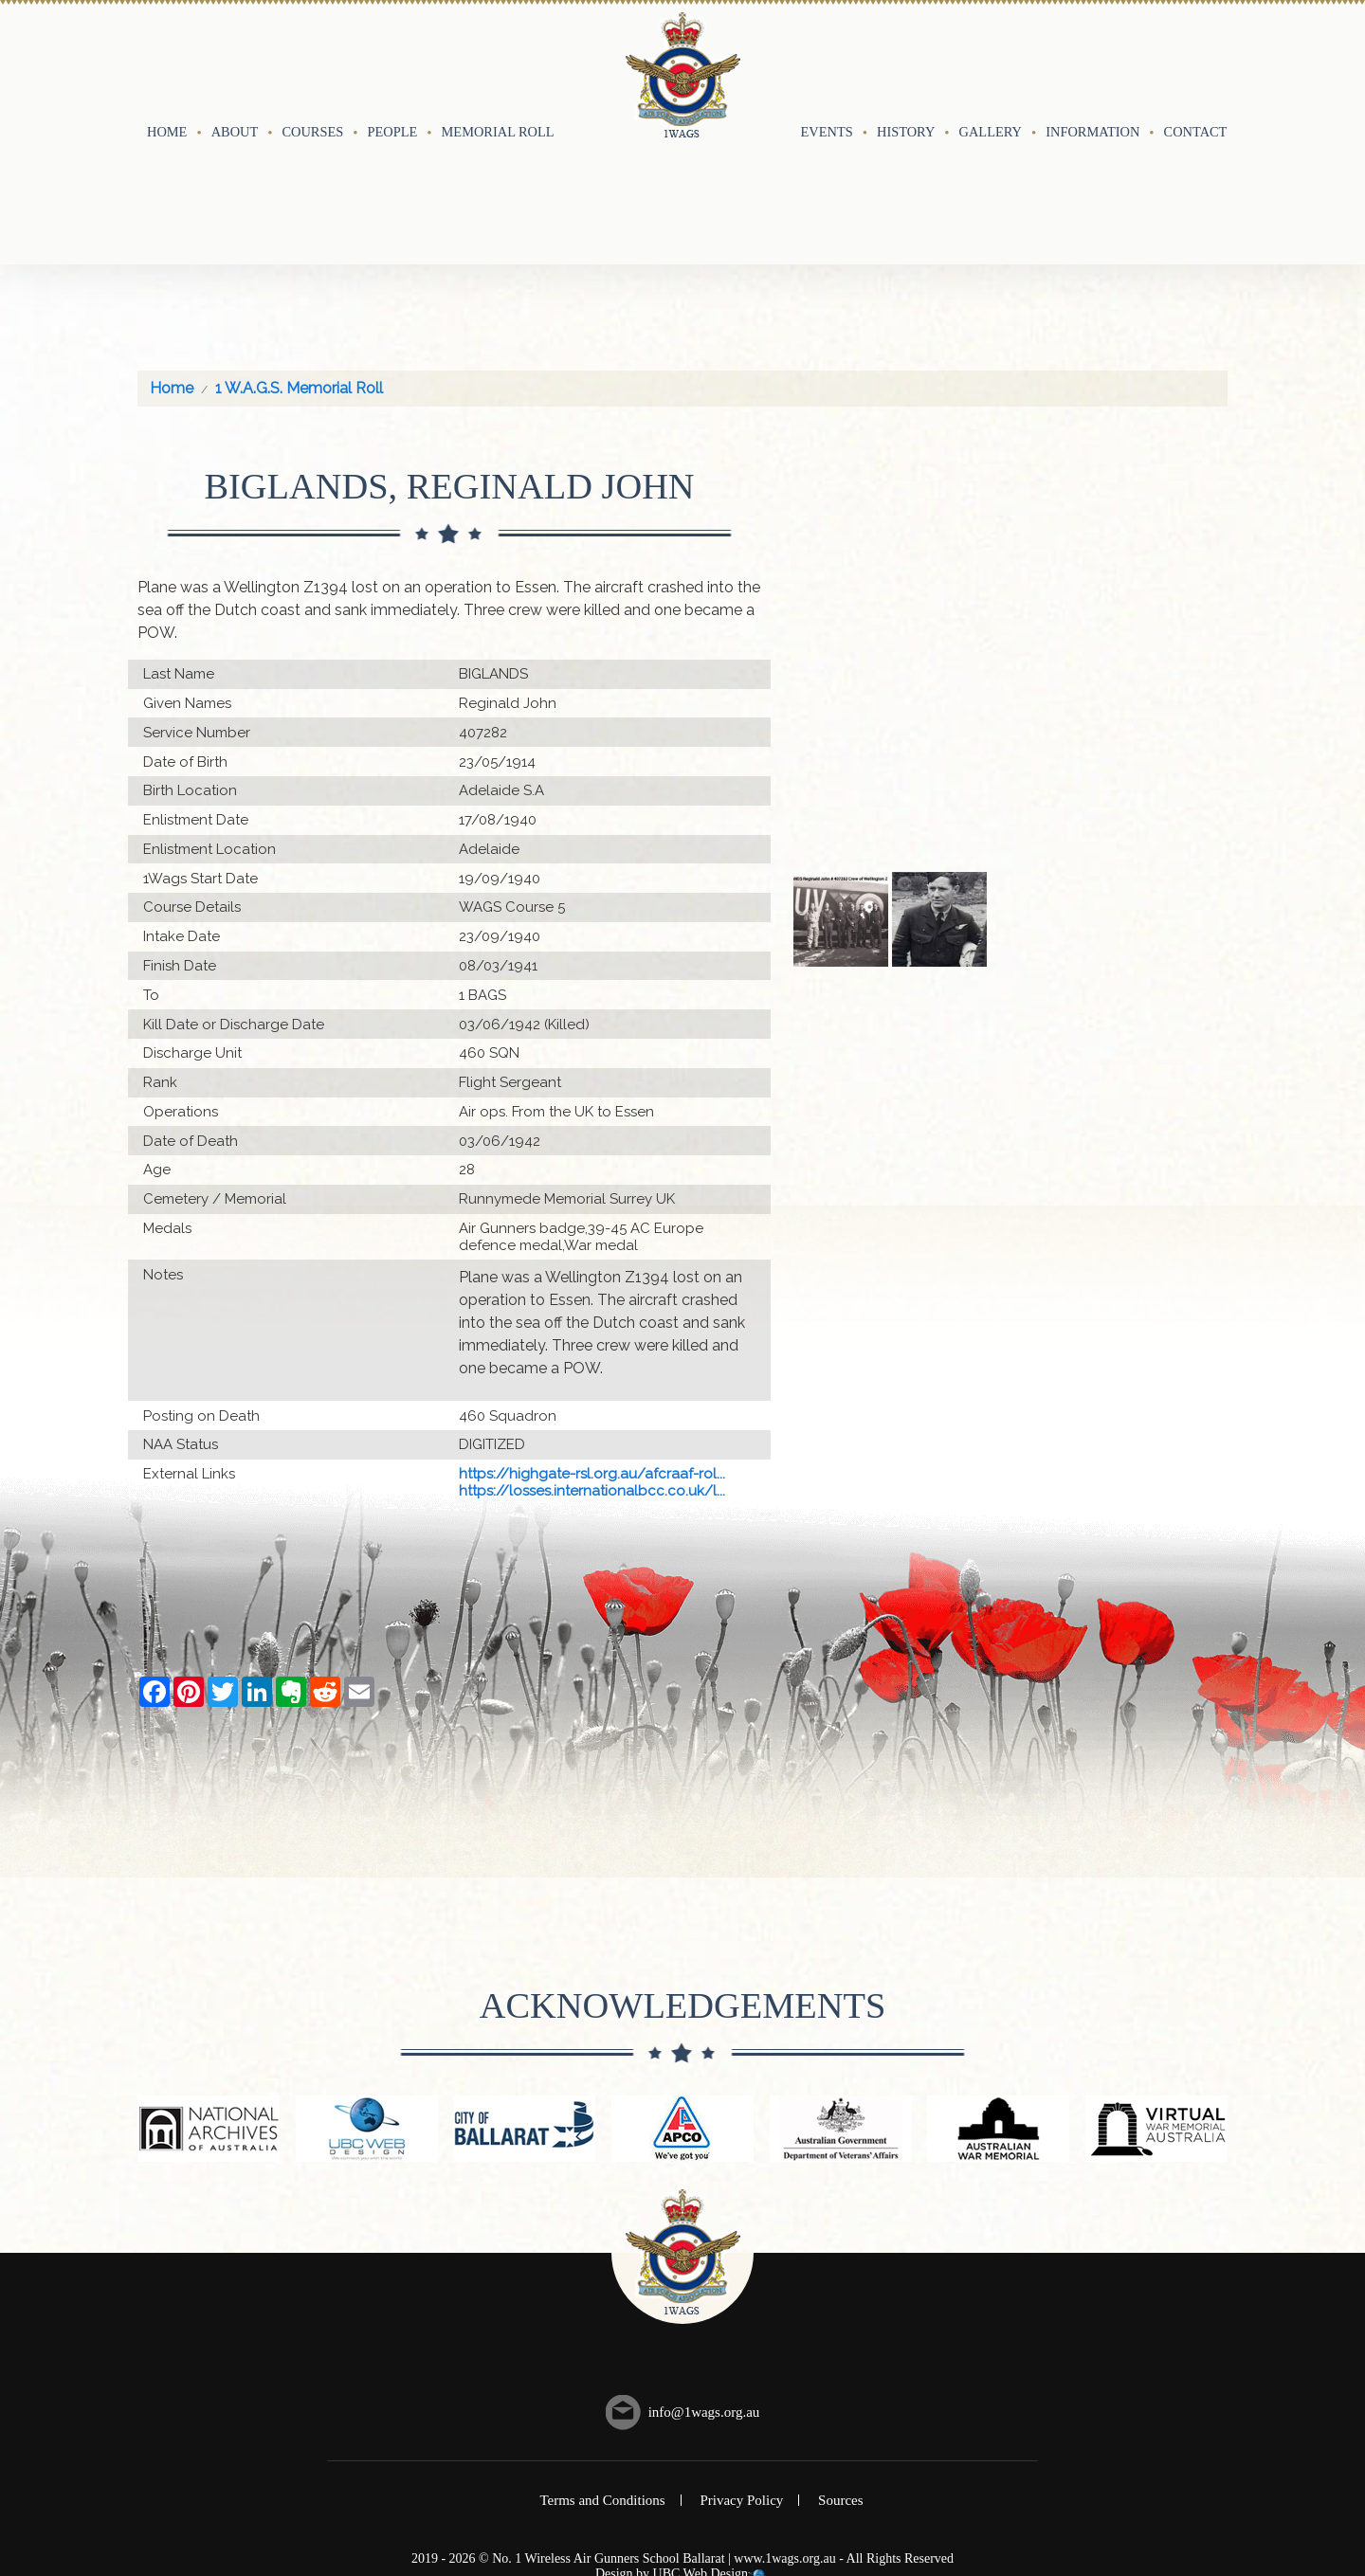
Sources (841, 2364)
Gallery (990, 63)
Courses (312, 63)
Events (827, 63)
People (393, 63)
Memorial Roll (498, 63)
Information (1092, 63)
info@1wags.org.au (704, 2276)
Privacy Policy (741, 2364)
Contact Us (1206, 63)
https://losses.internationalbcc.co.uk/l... (592, 1355)
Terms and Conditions (601, 2364)
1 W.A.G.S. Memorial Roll (299, 253)
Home (167, 63)
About (235, 63)
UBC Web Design (701, 2439)
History (906, 63)
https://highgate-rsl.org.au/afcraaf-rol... (592, 1338)
